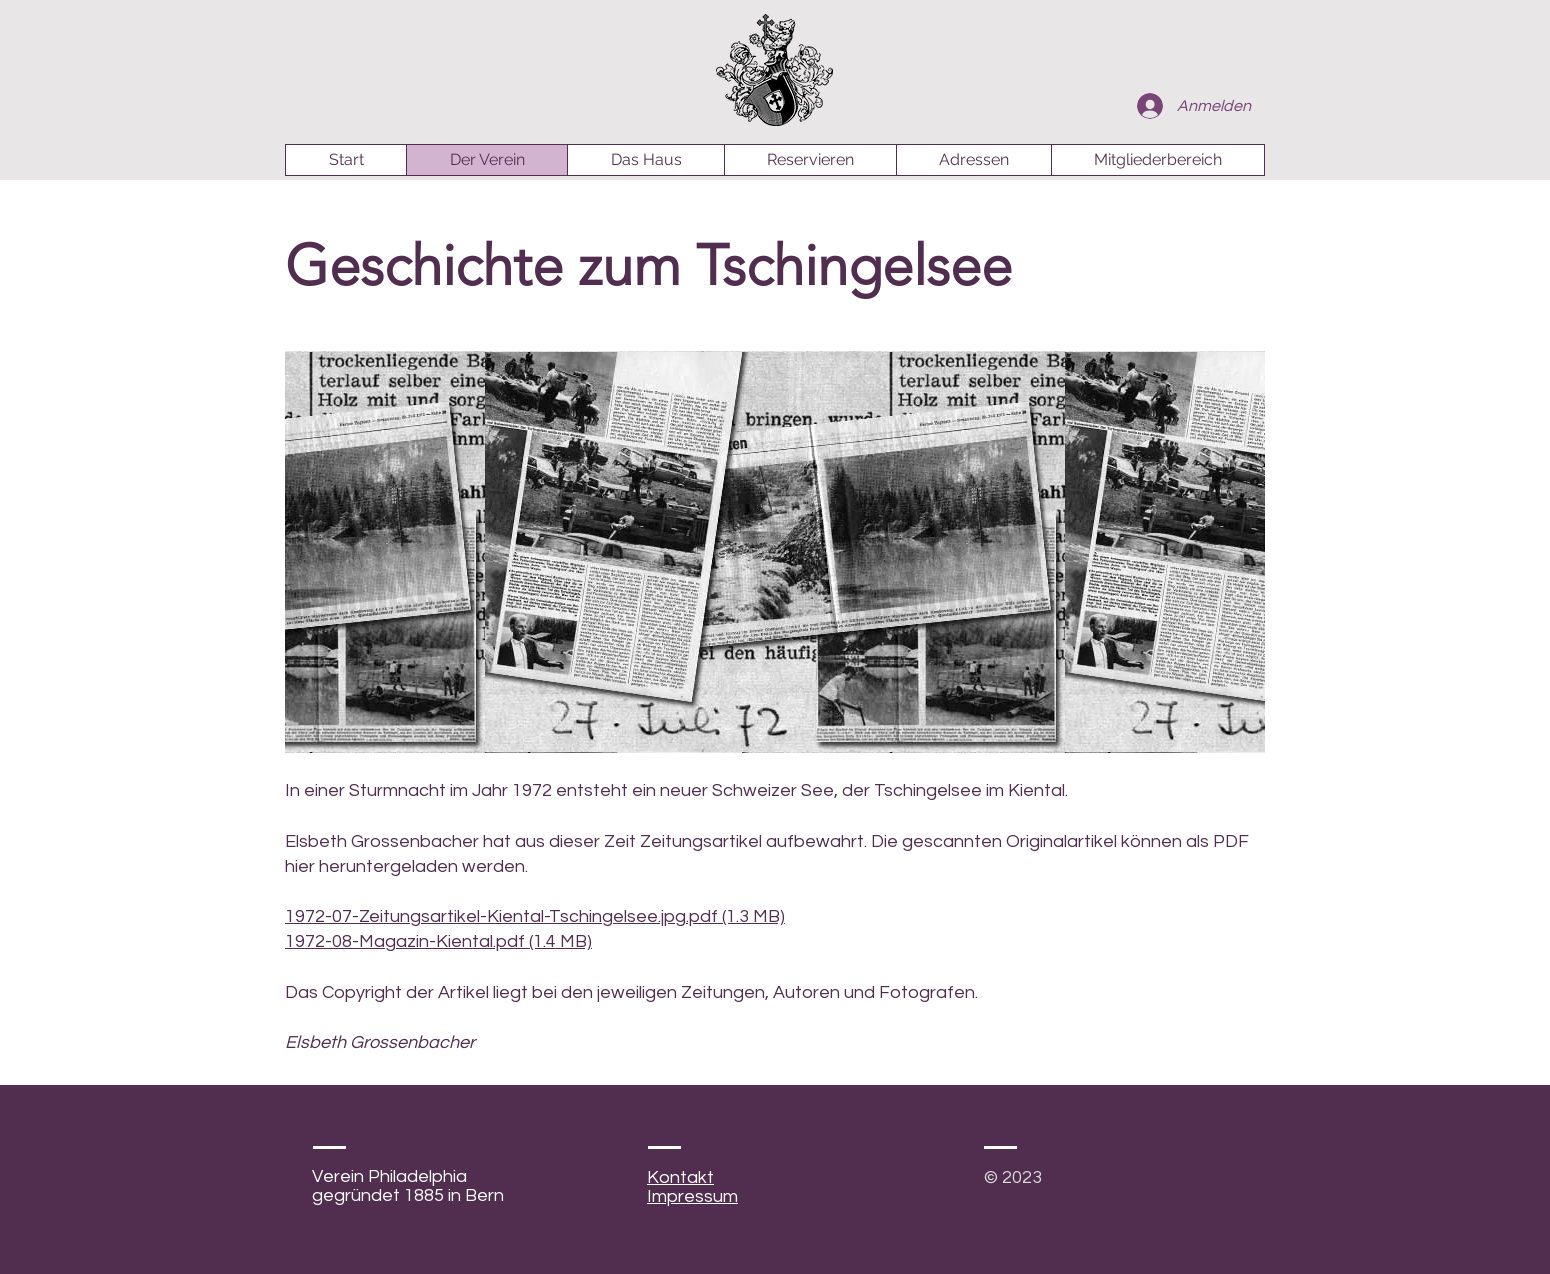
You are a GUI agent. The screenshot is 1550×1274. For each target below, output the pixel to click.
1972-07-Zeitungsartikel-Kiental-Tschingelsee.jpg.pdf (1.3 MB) (535, 916)
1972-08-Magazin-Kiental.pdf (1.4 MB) (438, 941)
